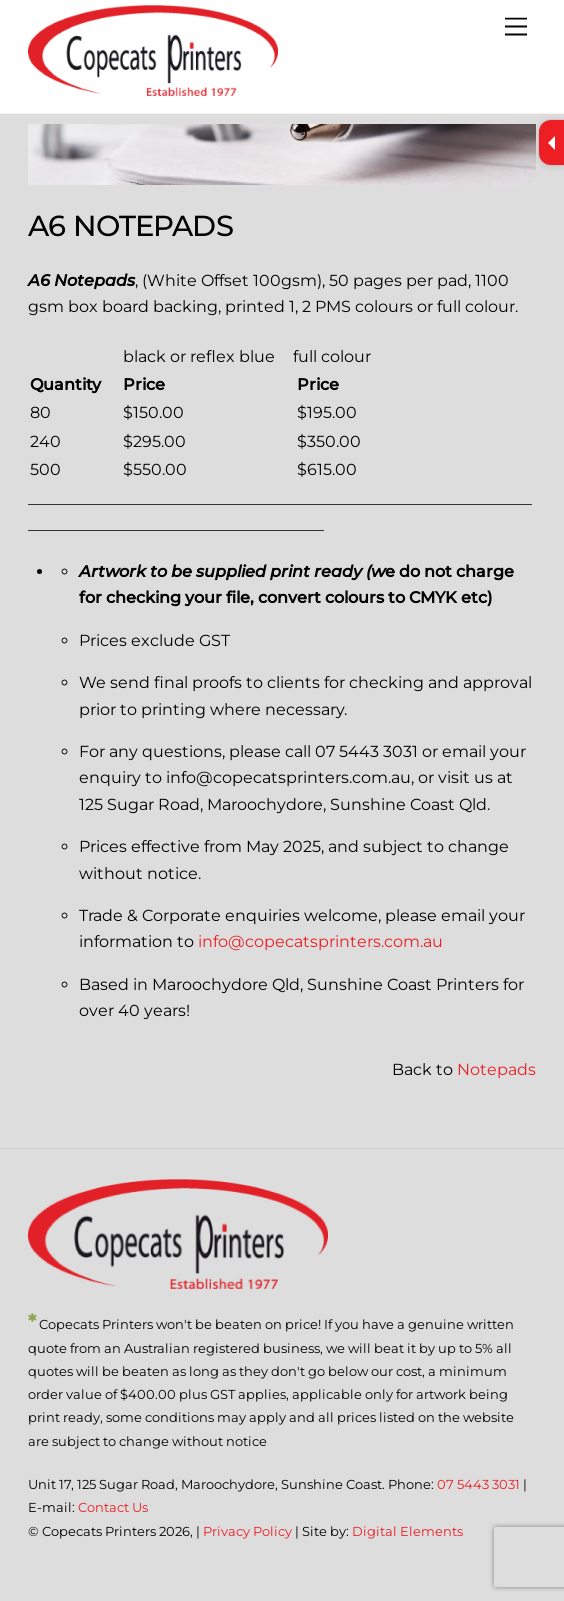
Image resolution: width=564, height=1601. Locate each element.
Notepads (496, 1069)
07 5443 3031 (478, 1484)
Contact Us (113, 1507)
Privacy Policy (247, 1531)
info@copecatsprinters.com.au (320, 941)
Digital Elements (407, 1531)
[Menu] (516, 27)
